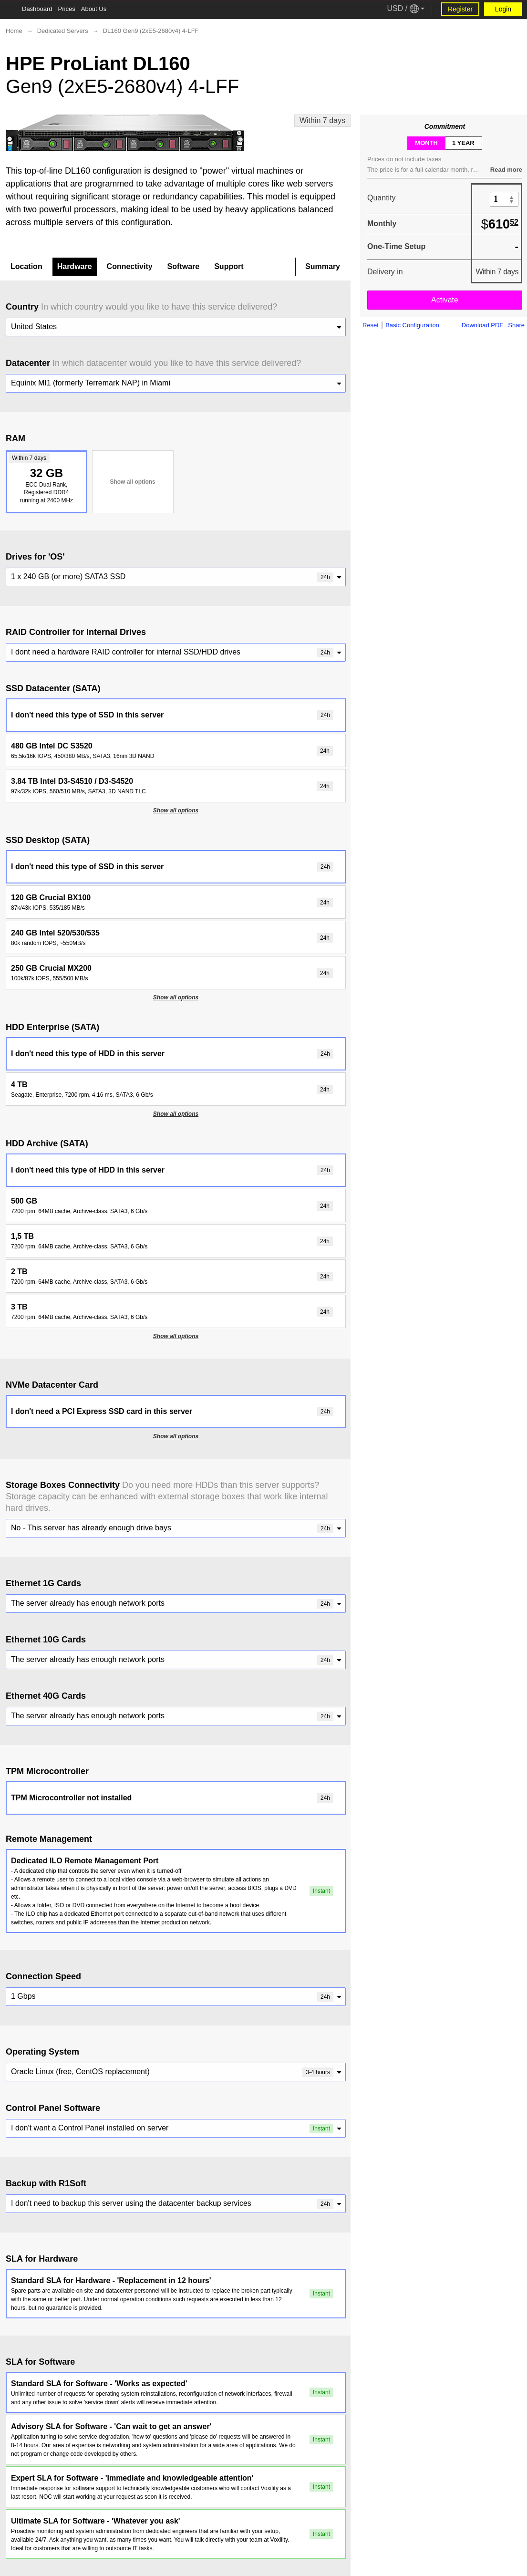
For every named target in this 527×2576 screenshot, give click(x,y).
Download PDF (482, 325)
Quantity (381, 198)
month (426, 142)
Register (460, 9)
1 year (463, 142)
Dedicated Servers (62, 30)
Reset (370, 325)
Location (26, 266)
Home (14, 30)
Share (516, 325)
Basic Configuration (412, 325)
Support (228, 266)
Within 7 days (322, 120)
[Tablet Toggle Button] (9, 9)
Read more (506, 169)
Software (183, 266)
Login (503, 9)
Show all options (132, 481)
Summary (322, 266)
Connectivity (130, 266)
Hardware (74, 266)
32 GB (45, 478)
